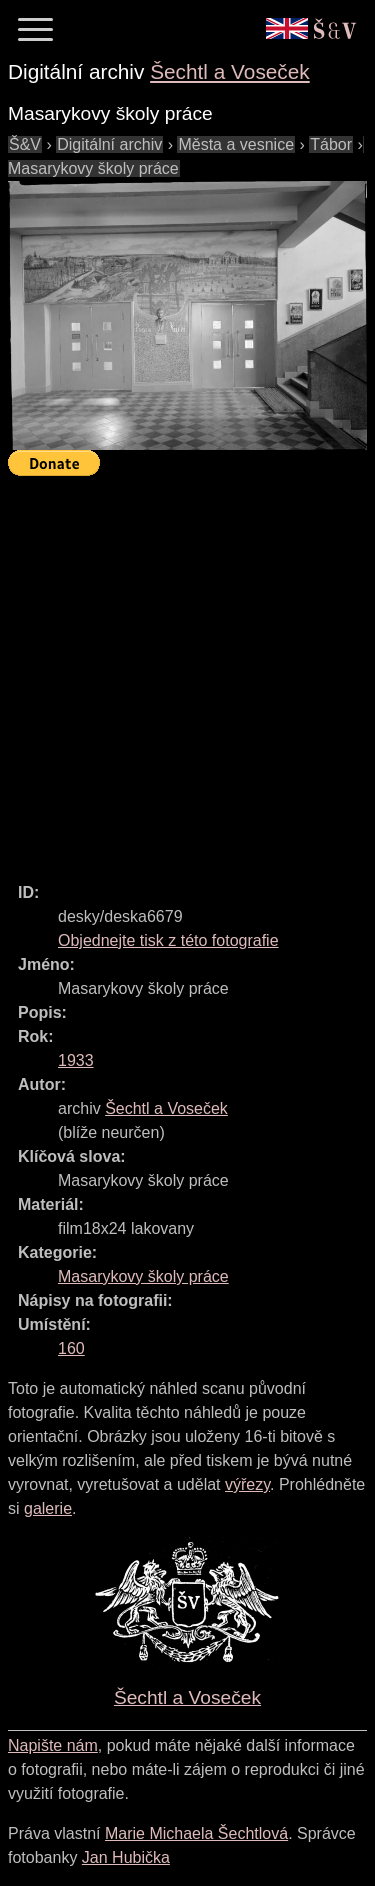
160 (71, 1348)
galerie (48, 1508)
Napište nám (53, 1745)
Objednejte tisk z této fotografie (168, 940)
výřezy (247, 1484)
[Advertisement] (187, 670)
